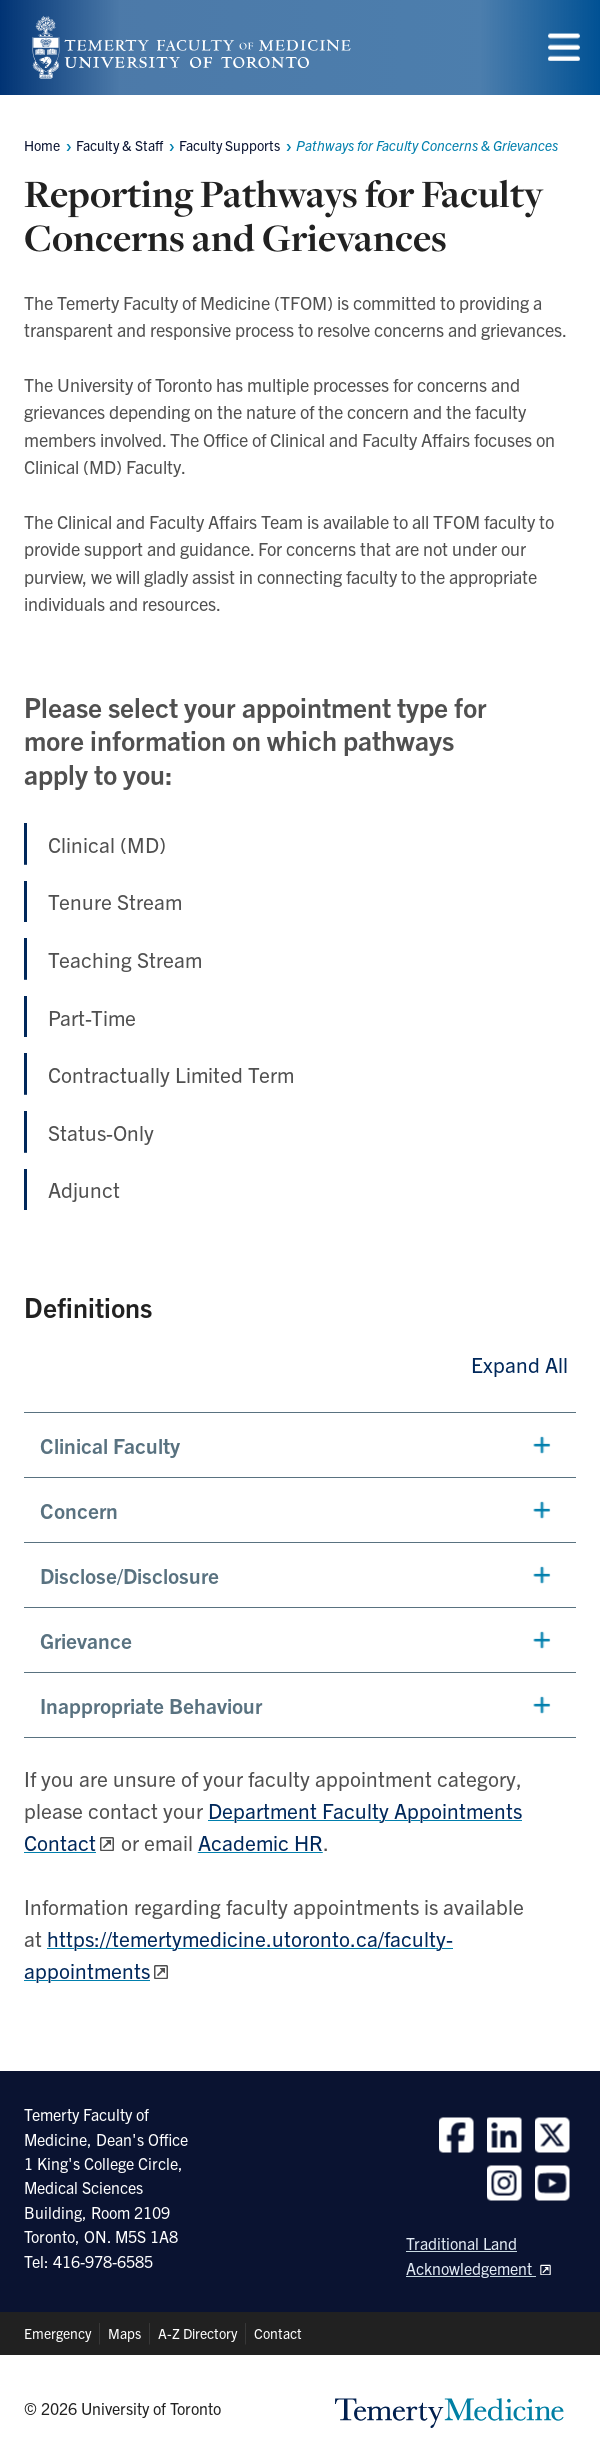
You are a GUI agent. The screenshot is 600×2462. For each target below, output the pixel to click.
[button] (300, 1445)
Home (42, 145)
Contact (278, 2333)
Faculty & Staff (119, 145)
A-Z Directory (197, 2333)
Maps (124, 2333)
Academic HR (260, 1842)
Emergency (57, 2333)
